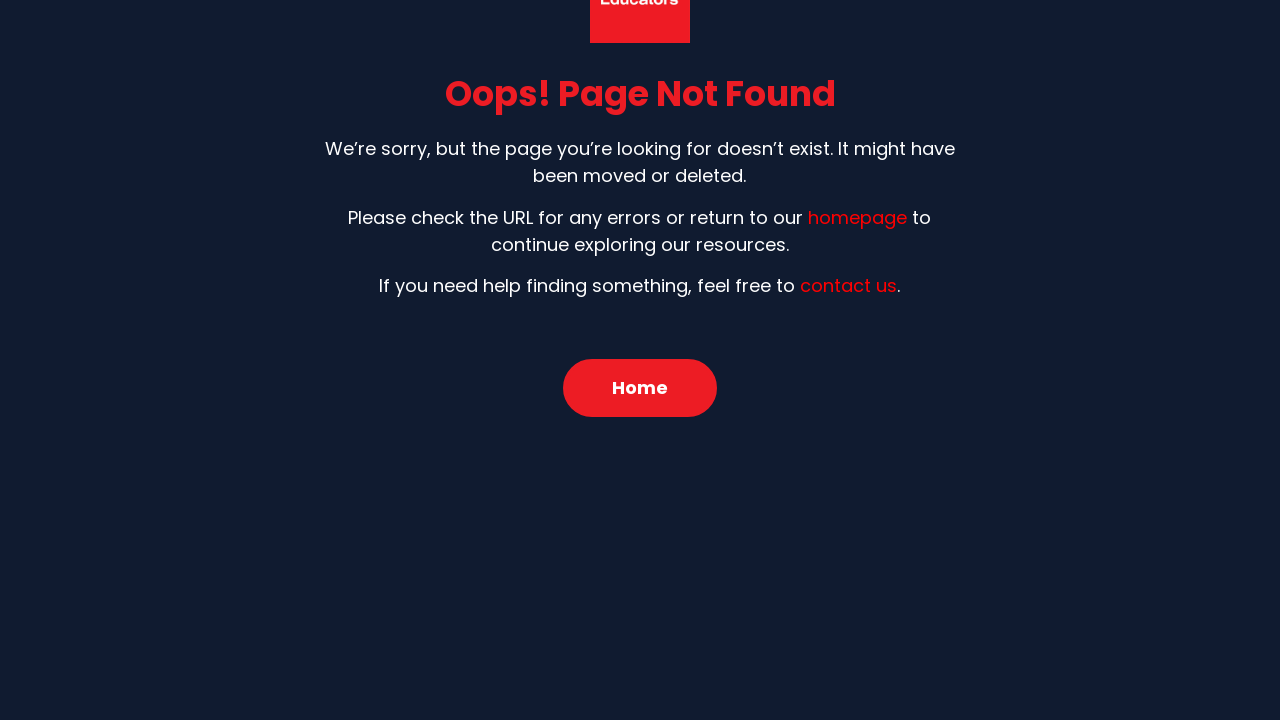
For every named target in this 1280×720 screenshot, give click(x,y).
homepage (857, 217)
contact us (848, 285)
